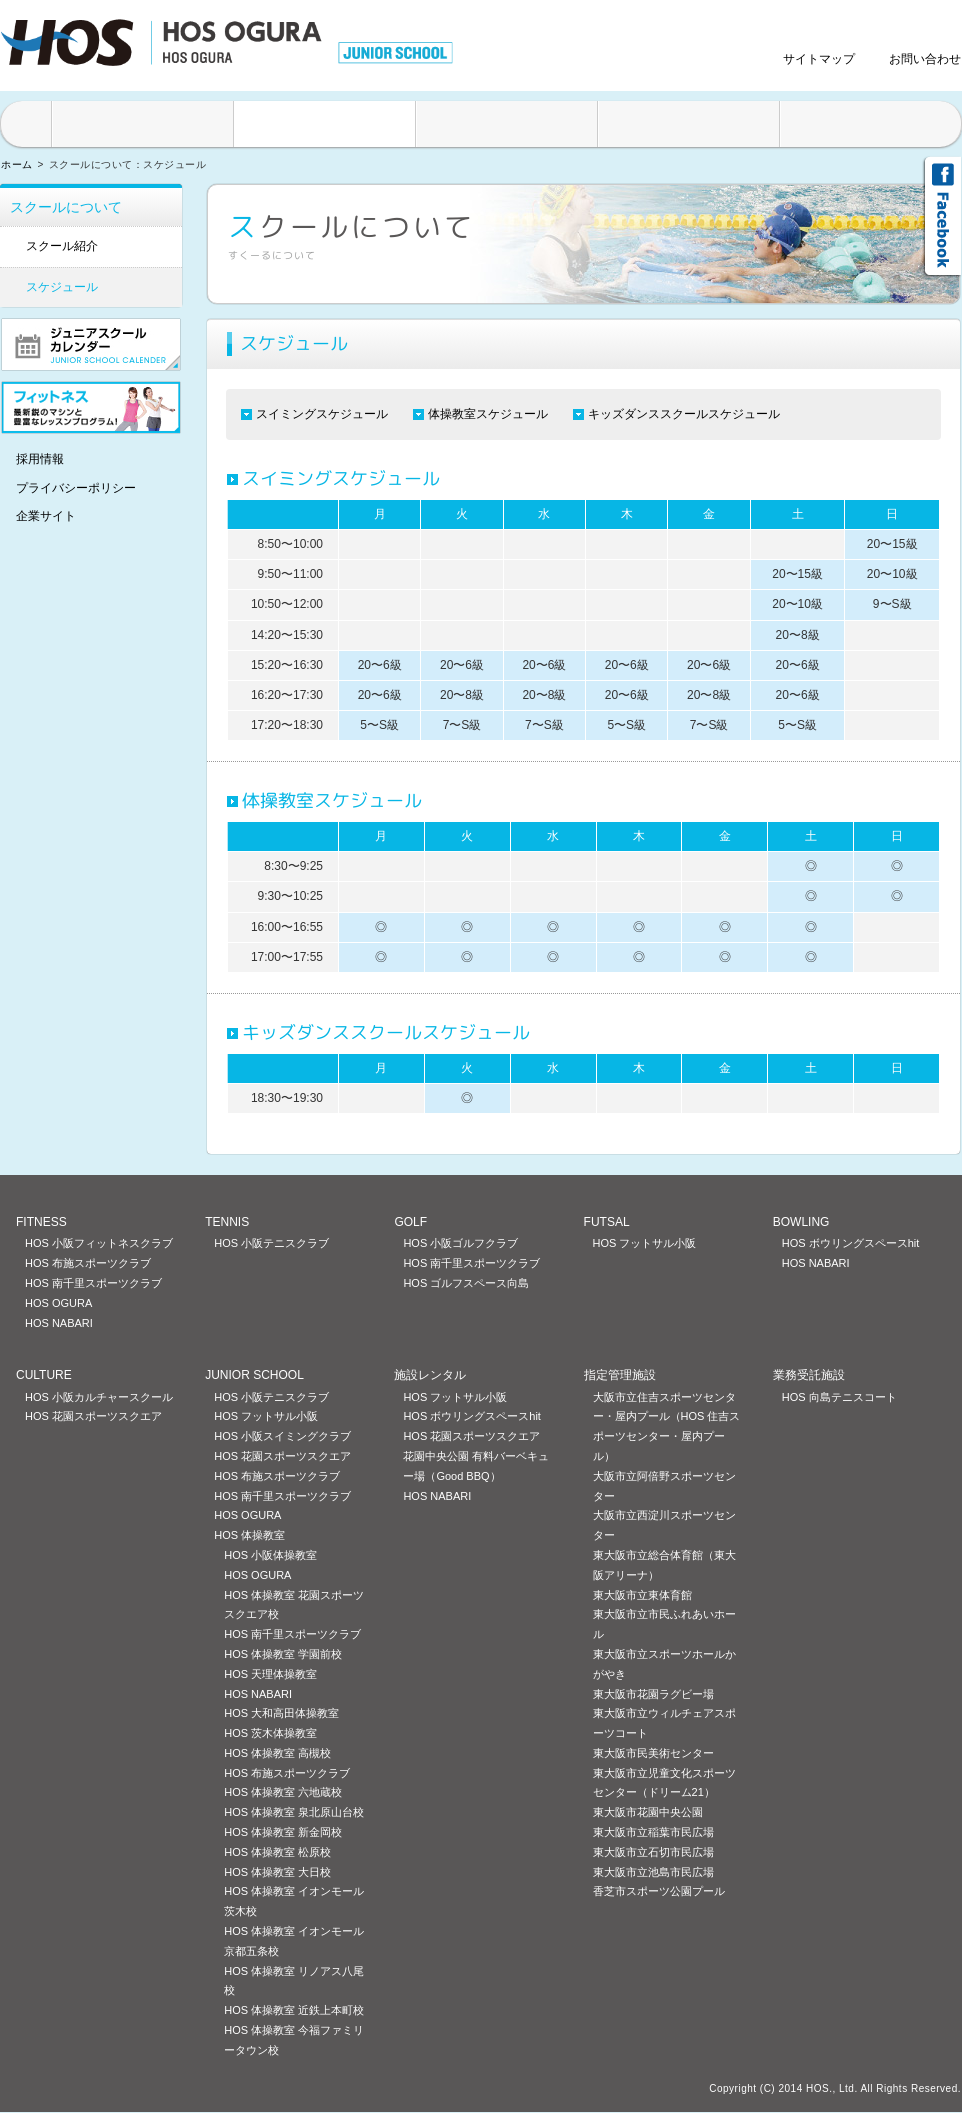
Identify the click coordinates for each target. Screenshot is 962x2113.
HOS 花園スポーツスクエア (93, 1416)
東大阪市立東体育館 (642, 1595)
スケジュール (62, 287)
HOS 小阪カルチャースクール (99, 1397)
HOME (25, 124)
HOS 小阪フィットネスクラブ (99, 1243)
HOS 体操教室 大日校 (277, 1872)
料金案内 (689, 124)
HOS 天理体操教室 (270, 1674)
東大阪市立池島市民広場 (653, 1872)
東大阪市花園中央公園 (648, 1812)
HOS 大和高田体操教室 (281, 1713)
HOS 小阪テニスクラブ (271, 1243)
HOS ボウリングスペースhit (851, 1243)
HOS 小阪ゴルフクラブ (460, 1243)
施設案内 (143, 124)
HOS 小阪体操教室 (270, 1555)
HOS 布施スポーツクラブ (88, 1263)
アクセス (871, 124)
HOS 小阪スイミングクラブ (282, 1436)
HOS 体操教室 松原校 (277, 1852)
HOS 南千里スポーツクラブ (93, 1283)
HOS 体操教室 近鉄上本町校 (294, 2010)
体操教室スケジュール (488, 414)
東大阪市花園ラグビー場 (653, 1694)
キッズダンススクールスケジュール (684, 414)
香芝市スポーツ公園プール (659, 1891)
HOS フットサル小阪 (645, 1243)
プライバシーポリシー (76, 488)
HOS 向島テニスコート (839, 1397)
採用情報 (40, 459)
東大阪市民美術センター (653, 1753)
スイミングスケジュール (322, 414)
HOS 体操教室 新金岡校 (283, 1832)
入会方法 (507, 124)
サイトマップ (819, 59)
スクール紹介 (62, 246)
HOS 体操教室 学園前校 (283, 1654)
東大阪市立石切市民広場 (653, 1852)
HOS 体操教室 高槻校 (277, 1753)
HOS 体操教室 (249, 1535)
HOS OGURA (58, 1303)
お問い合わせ (925, 59)
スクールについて (325, 124)
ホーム (17, 164)
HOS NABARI (59, 1323)
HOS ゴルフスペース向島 (466, 1283)
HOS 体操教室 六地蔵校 (283, 1792)
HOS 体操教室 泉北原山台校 (294, 1812)
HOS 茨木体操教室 (270, 1733)
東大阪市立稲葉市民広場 (653, 1832)
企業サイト (46, 516)
